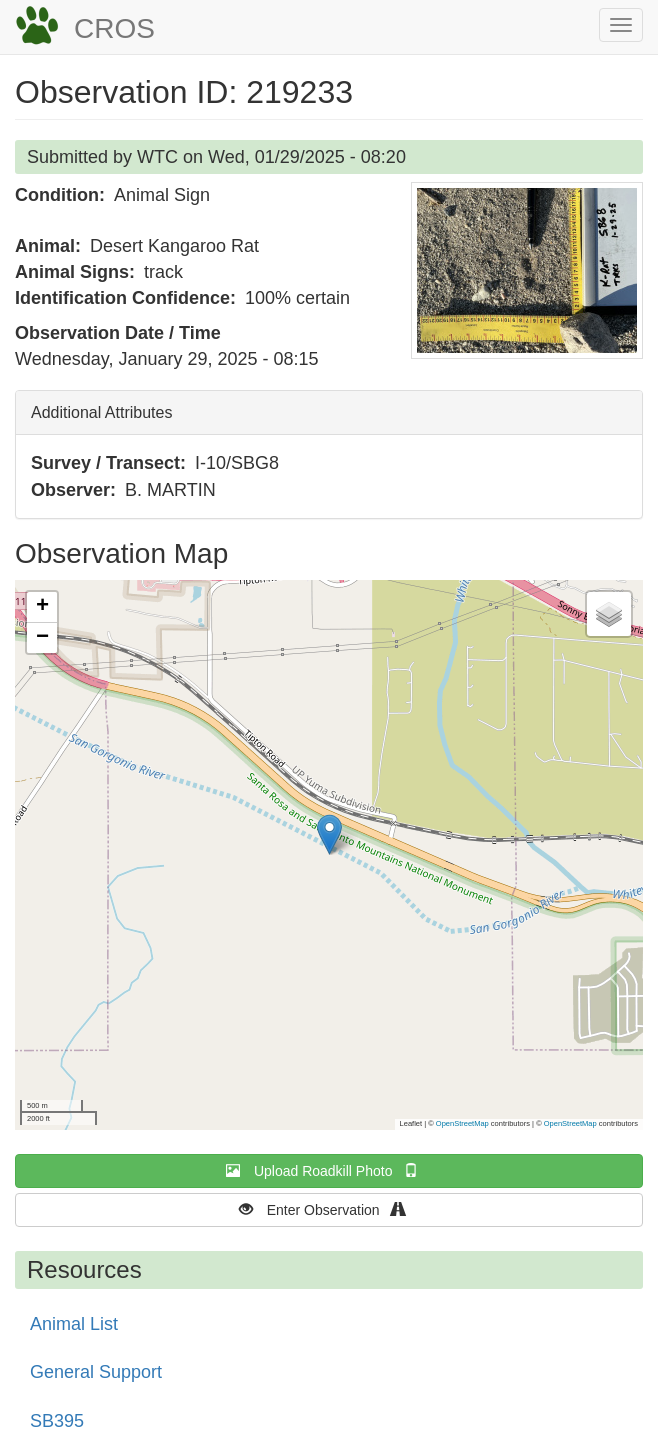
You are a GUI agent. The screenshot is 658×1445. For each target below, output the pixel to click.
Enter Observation (329, 1209)
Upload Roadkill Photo (329, 1170)
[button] (527, 270)
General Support (96, 1372)
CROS (114, 28)
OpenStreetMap (462, 1123)
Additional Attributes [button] (101, 412)
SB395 (57, 1421)
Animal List (74, 1324)
